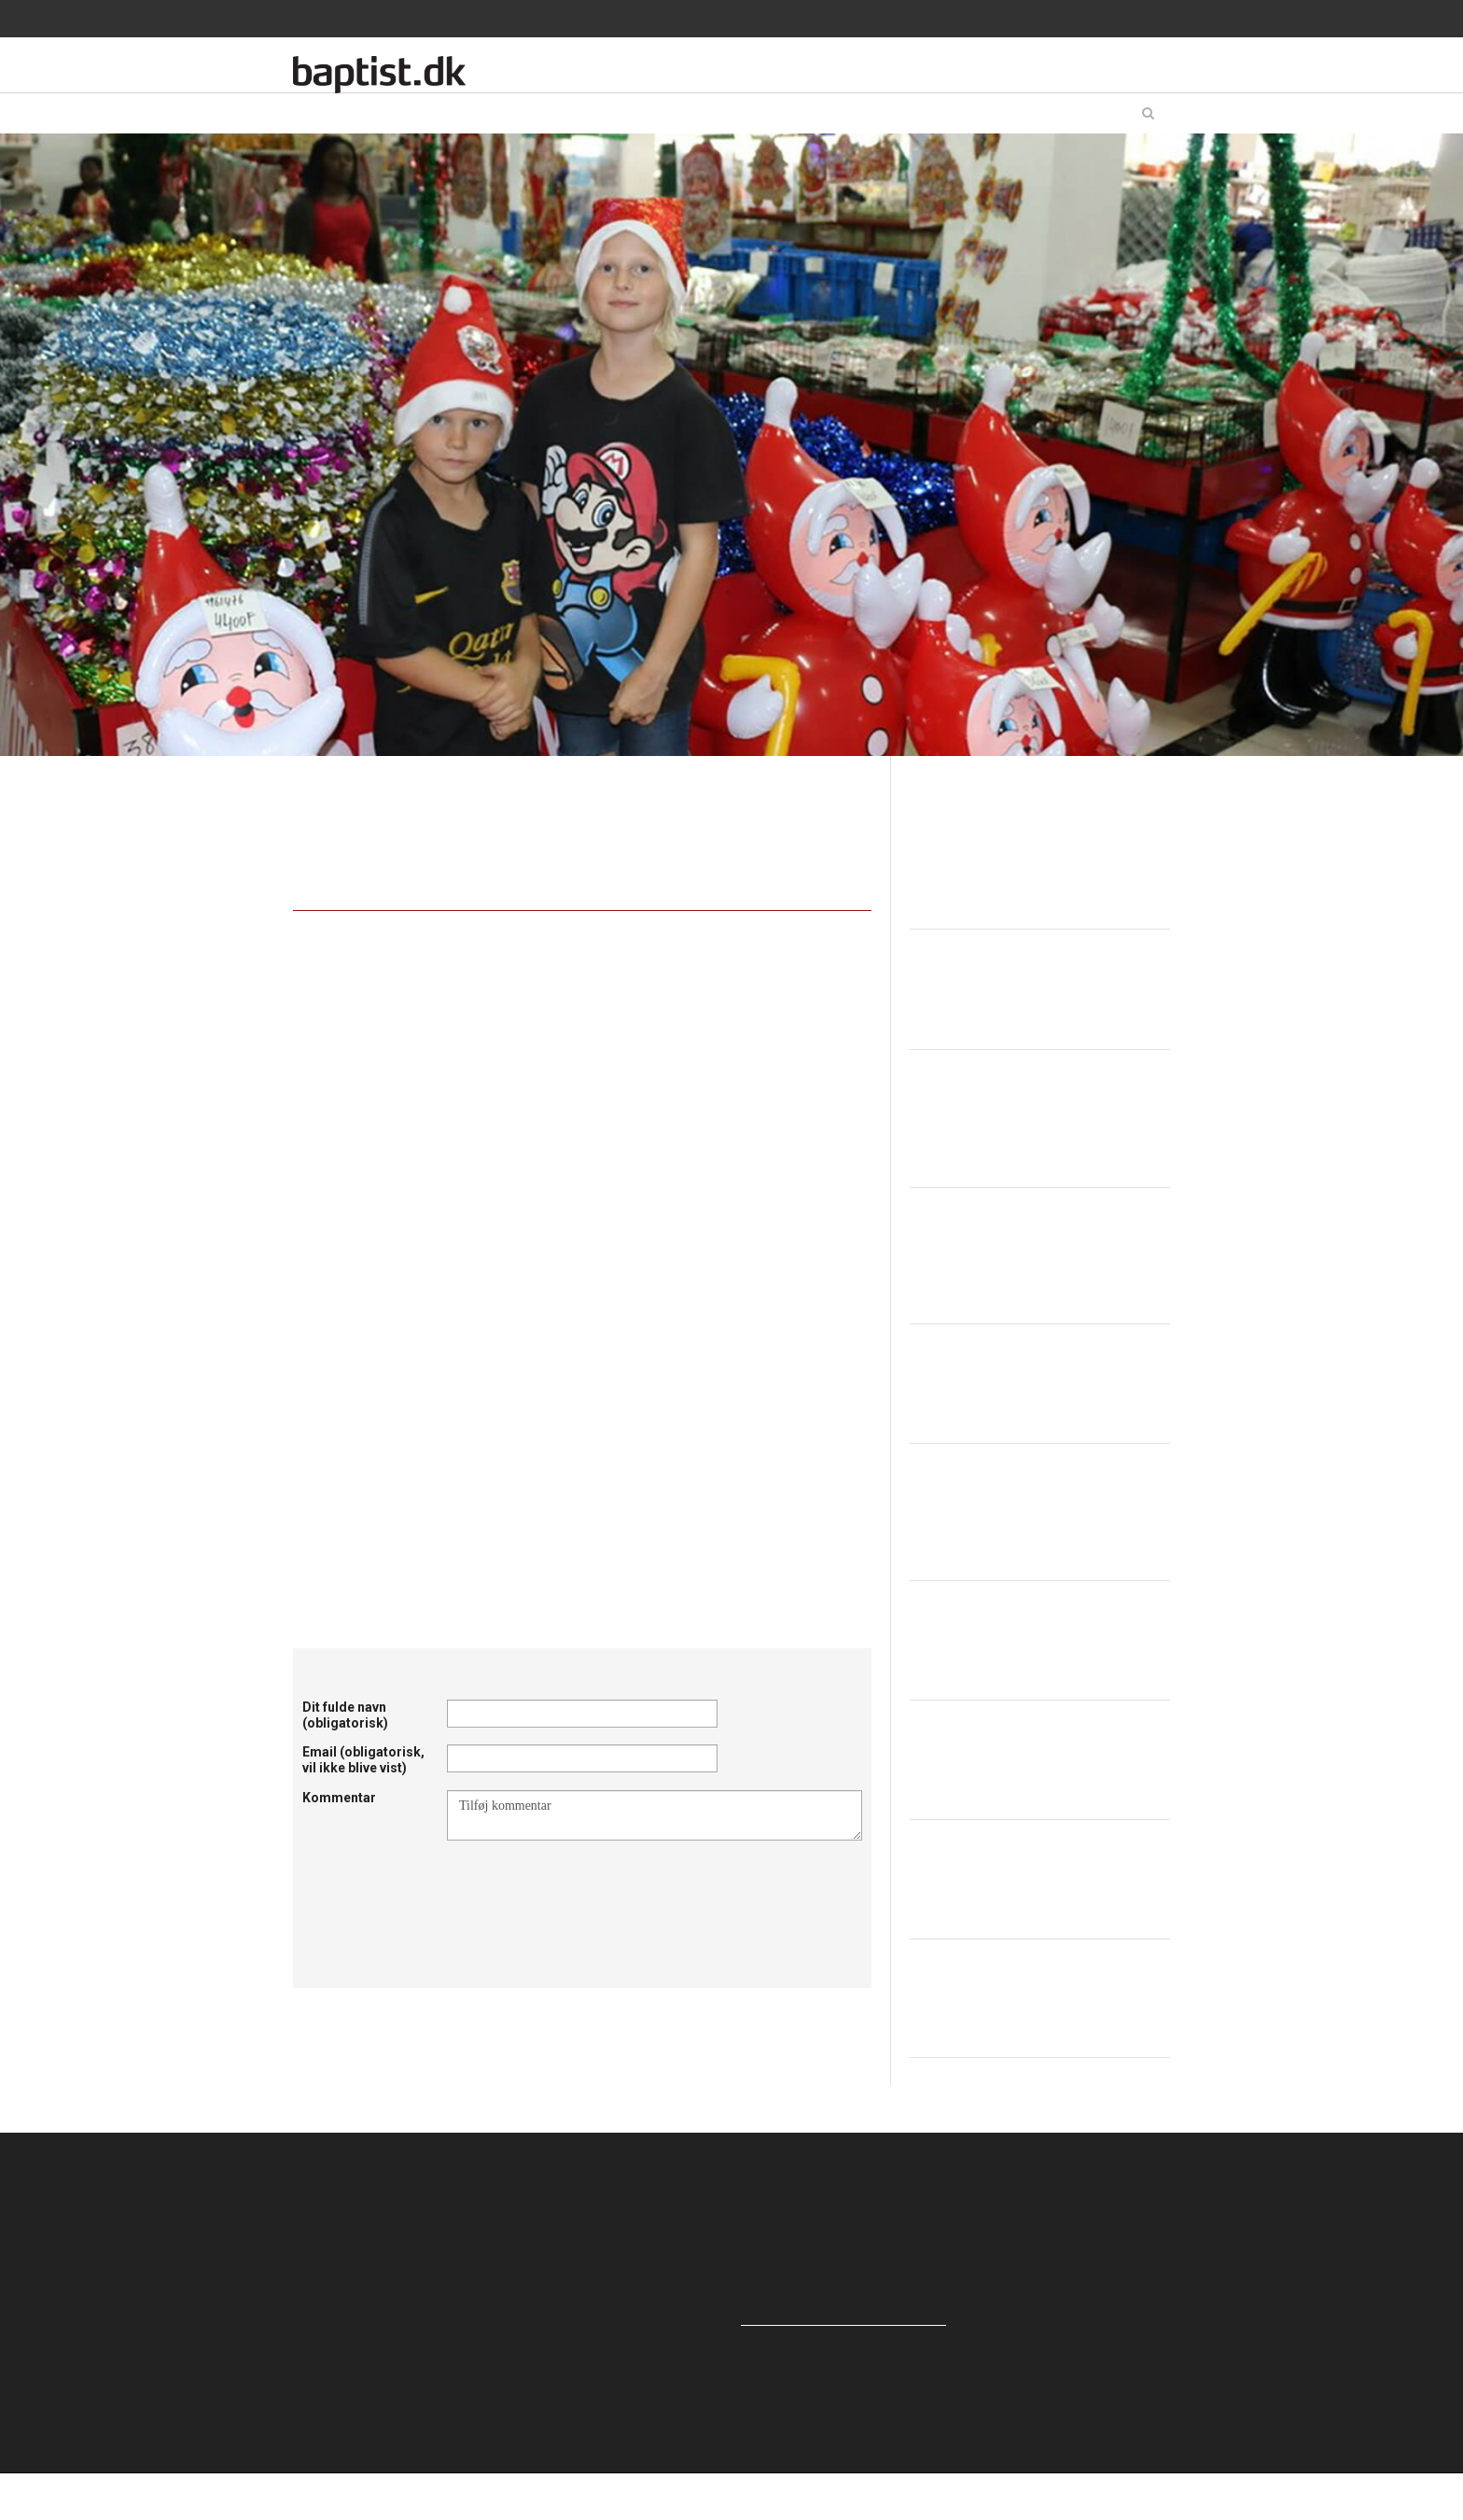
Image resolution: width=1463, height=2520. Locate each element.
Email (363, 1759)
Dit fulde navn (345, 1715)
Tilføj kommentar (654, 1815)
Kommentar (339, 1797)
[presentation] (589, 1886)
